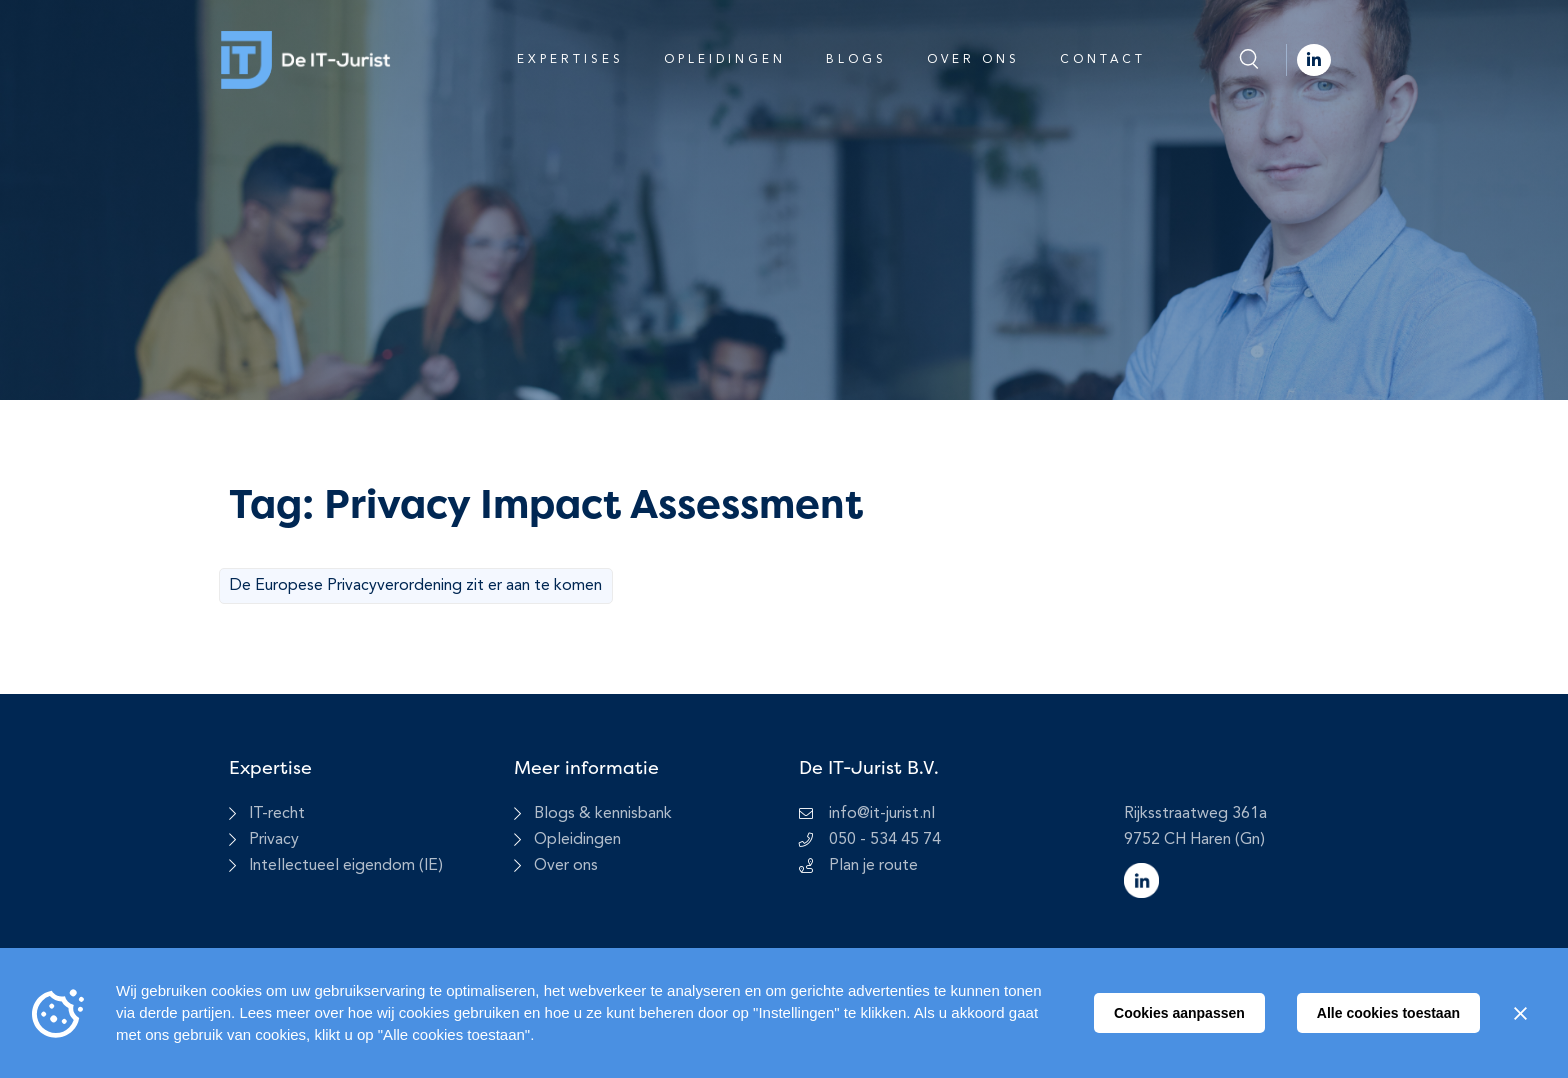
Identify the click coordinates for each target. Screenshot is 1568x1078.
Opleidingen (725, 60)
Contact (1103, 60)
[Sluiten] (1520, 1013)
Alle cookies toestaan (1388, 1013)
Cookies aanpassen (1179, 1013)
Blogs (856, 60)
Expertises (570, 60)
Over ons (973, 60)
